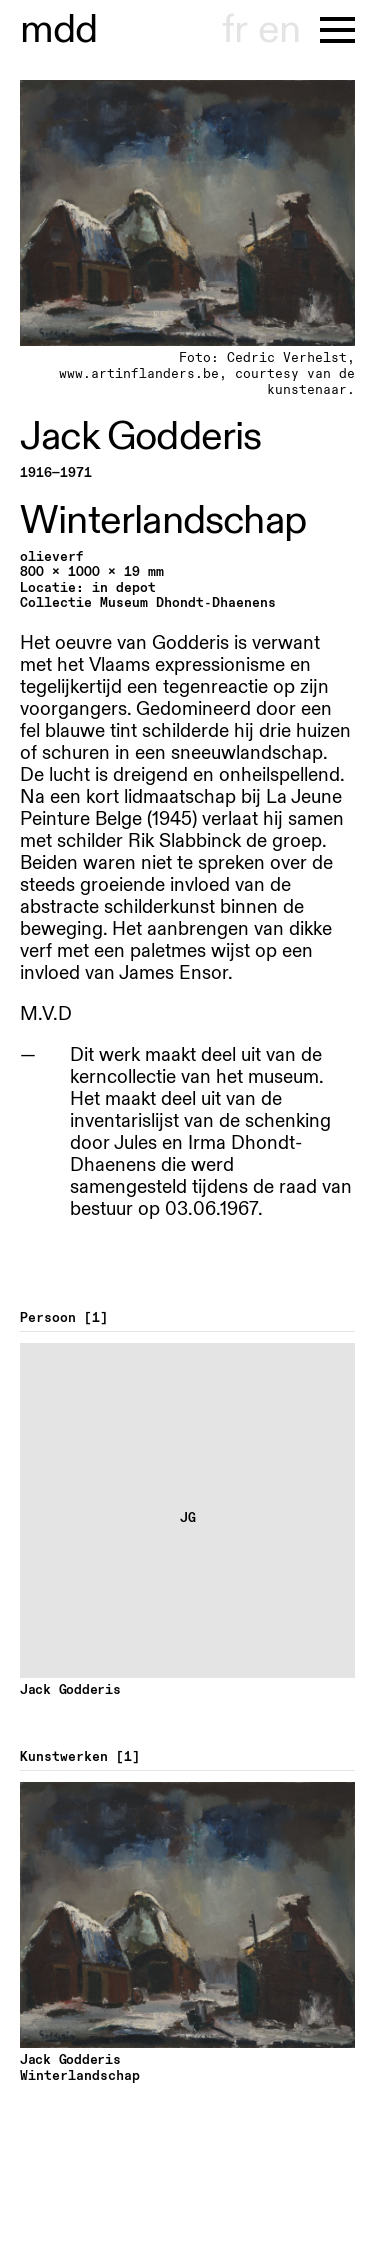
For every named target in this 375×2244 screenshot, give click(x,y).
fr (234, 30)
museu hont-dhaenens (59, 30)
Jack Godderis (141, 437)
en (279, 30)
